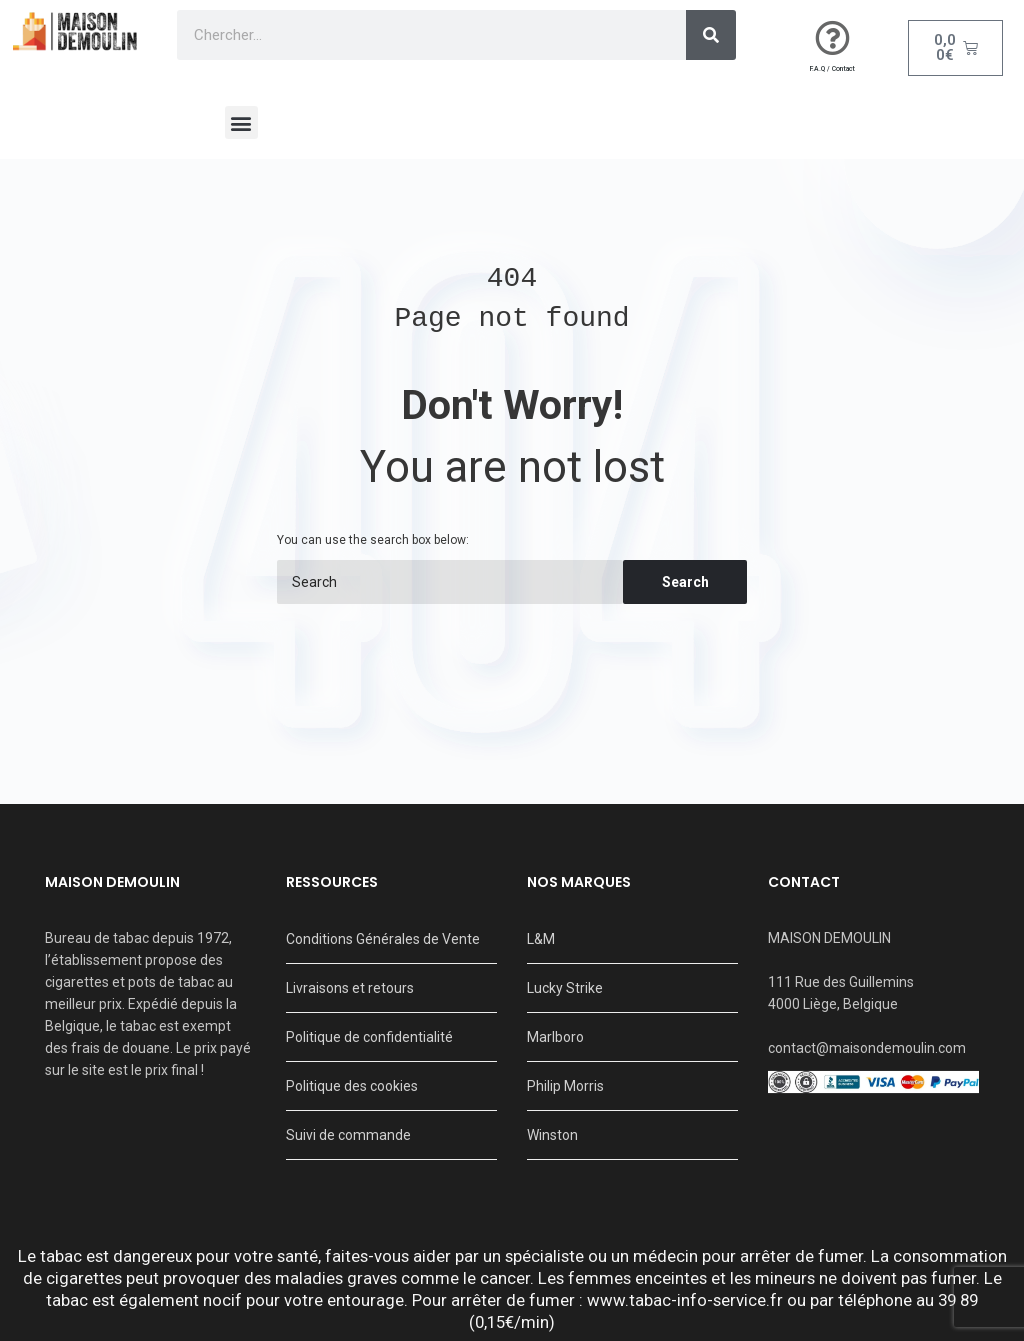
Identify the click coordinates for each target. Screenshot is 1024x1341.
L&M (541, 939)
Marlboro (555, 1037)
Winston (552, 1135)
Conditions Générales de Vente (383, 939)
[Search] (711, 35)
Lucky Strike (565, 988)
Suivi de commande (348, 1135)
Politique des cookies (352, 1086)
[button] (241, 122)
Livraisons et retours (350, 988)
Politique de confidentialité (369, 1037)
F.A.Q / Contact (832, 69)
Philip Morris (565, 1086)
